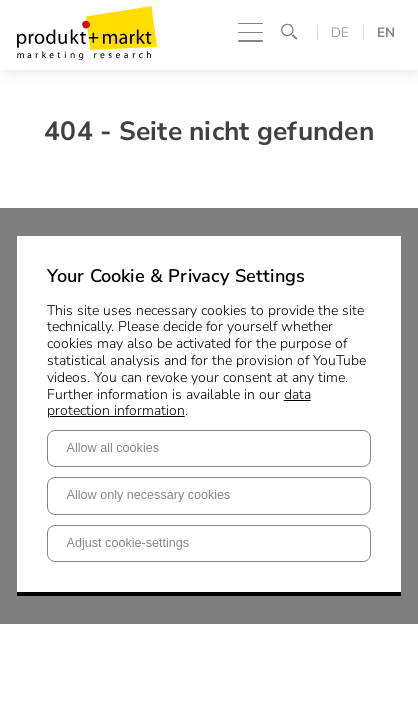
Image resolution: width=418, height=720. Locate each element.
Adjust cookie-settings (128, 543)
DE (340, 33)
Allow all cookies (113, 448)
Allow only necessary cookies (149, 495)
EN (386, 33)
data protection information (179, 403)
